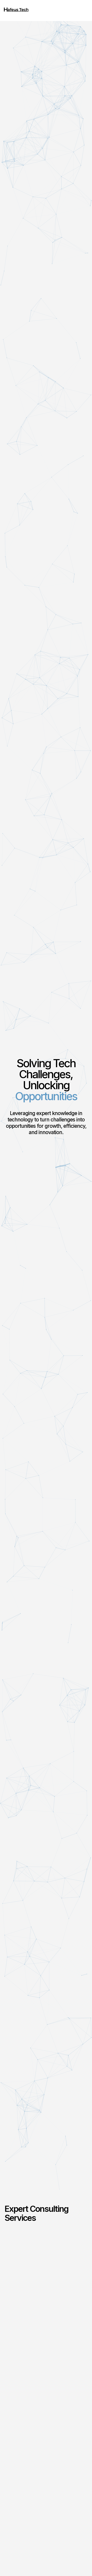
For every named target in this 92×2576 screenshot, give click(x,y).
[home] (16, 9)
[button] (80, 9)
